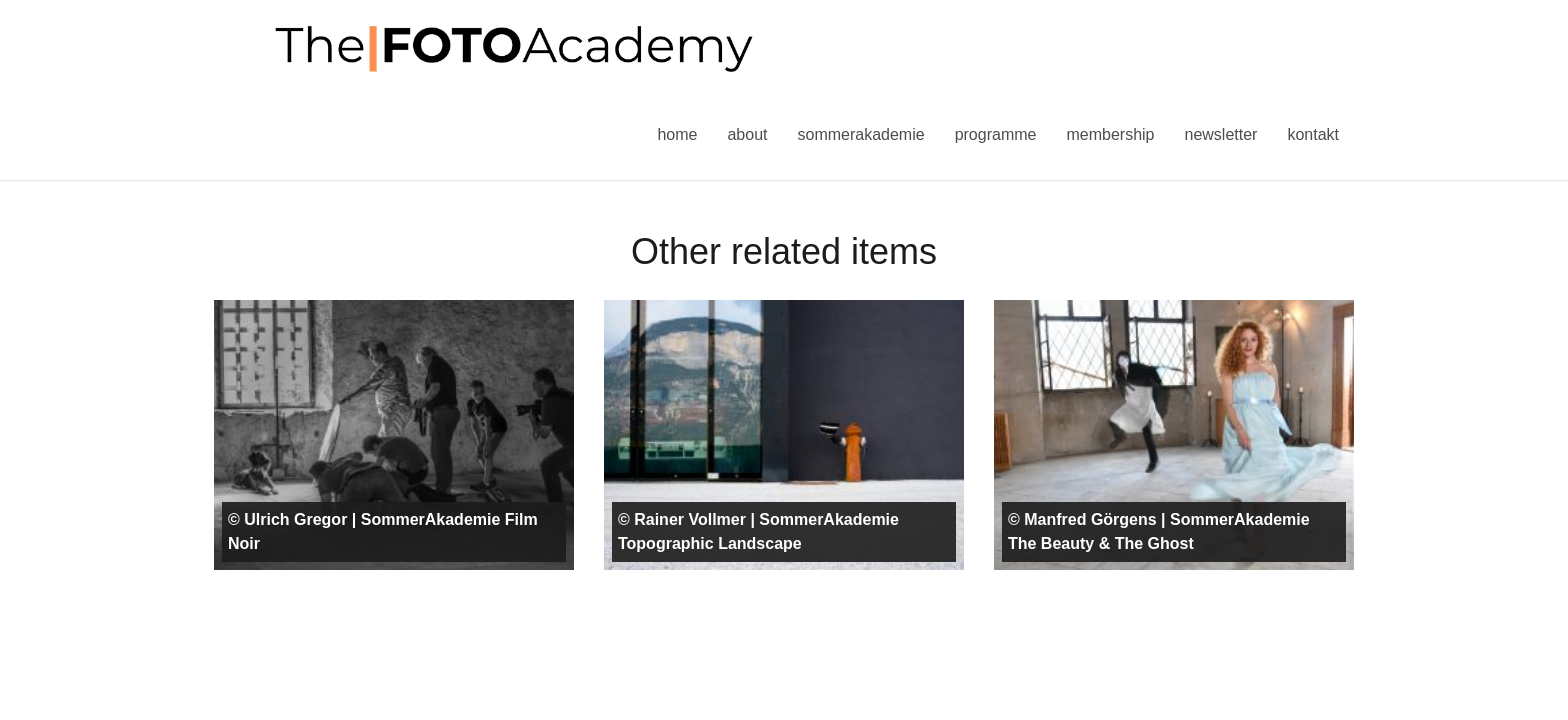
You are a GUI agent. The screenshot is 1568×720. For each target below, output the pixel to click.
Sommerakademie (860, 134)
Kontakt (1313, 134)
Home (677, 134)
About (747, 134)
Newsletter (1220, 134)
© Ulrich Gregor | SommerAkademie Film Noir (383, 531)
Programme (996, 134)
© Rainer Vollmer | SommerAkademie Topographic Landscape (758, 531)
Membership (1110, 134)
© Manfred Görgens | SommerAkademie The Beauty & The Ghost (1159, 531)
